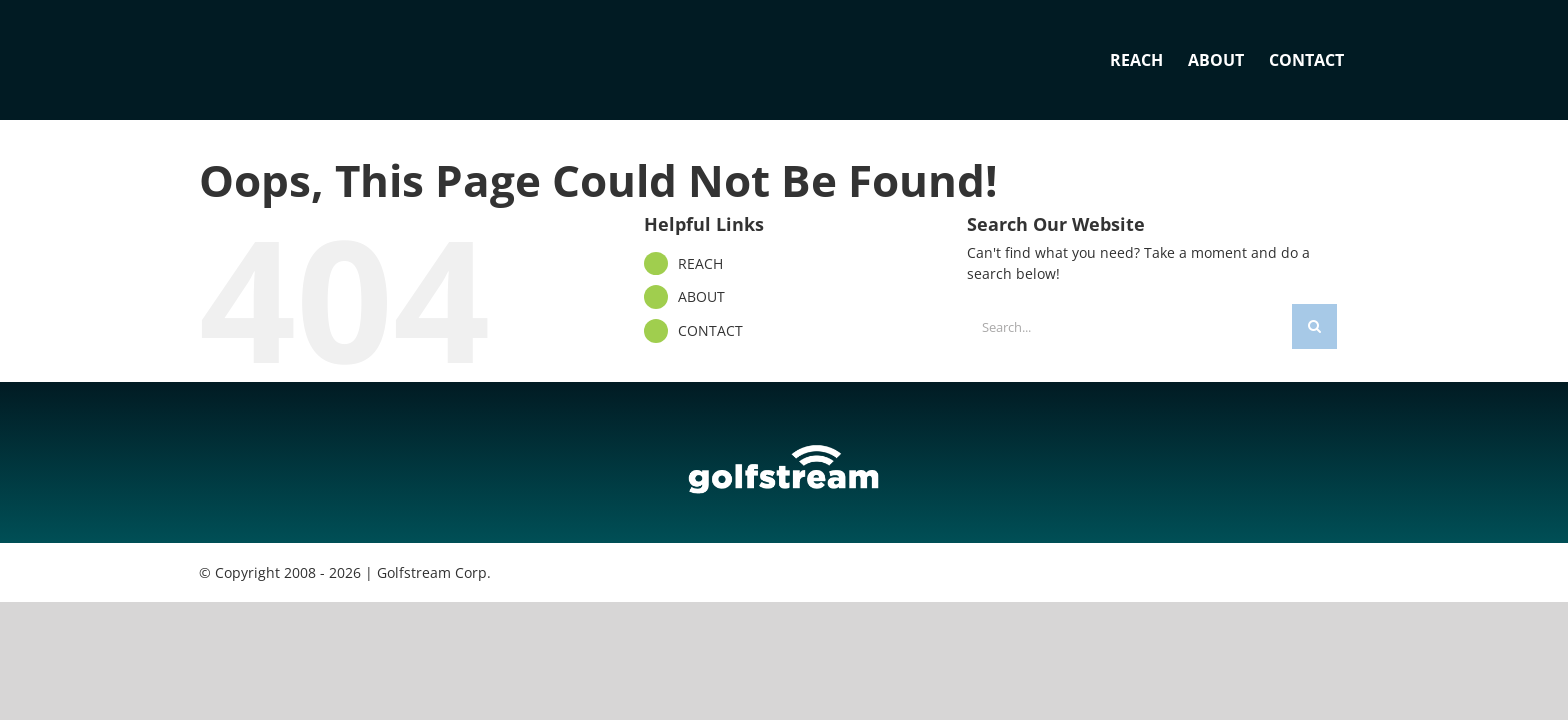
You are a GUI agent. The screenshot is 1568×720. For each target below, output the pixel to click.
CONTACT (710, 330)
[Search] (1314, 326)
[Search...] (1129, 326)
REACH (700, 263)
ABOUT (701, 296)
